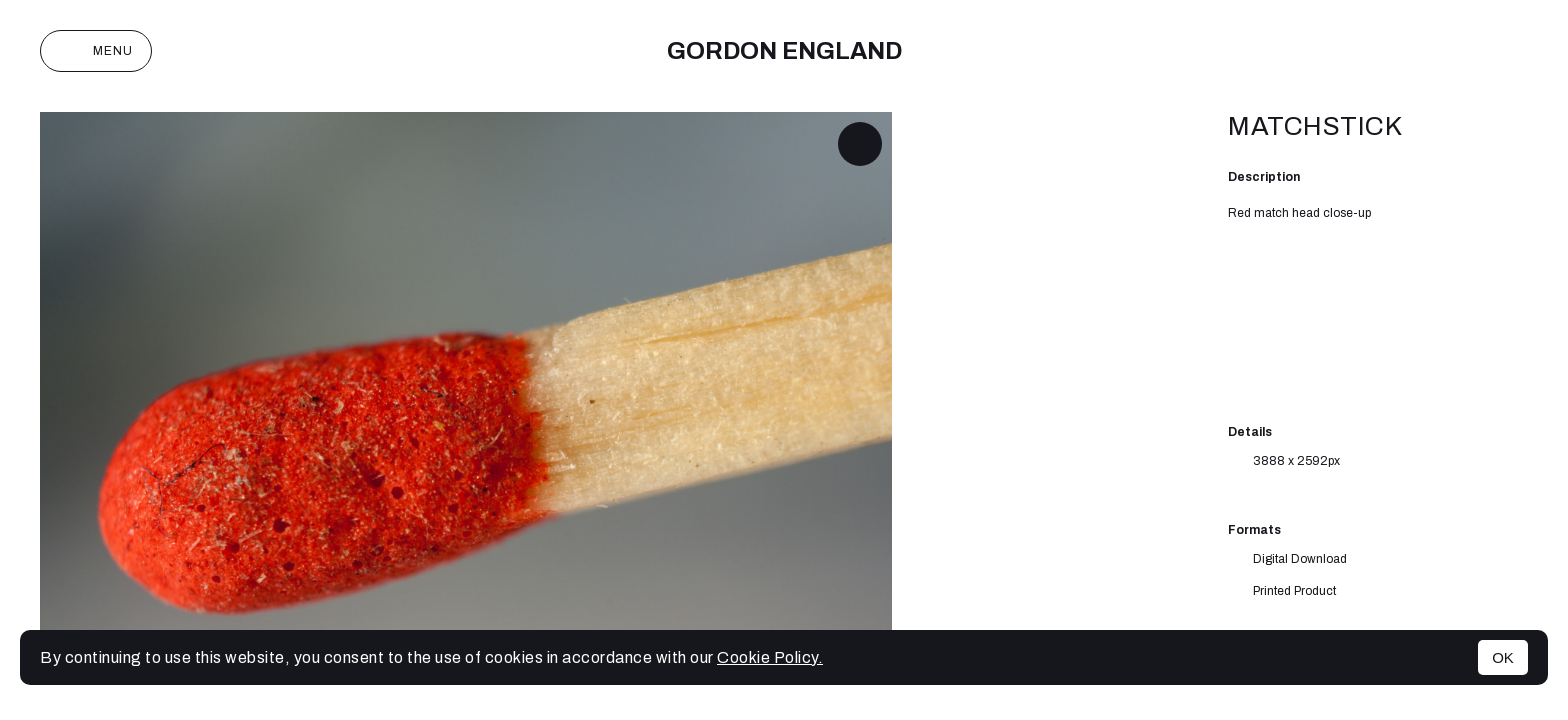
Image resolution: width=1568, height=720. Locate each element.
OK (1503, 657)
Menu (96, 51)
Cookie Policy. (770, 657)
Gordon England (784, 51)
